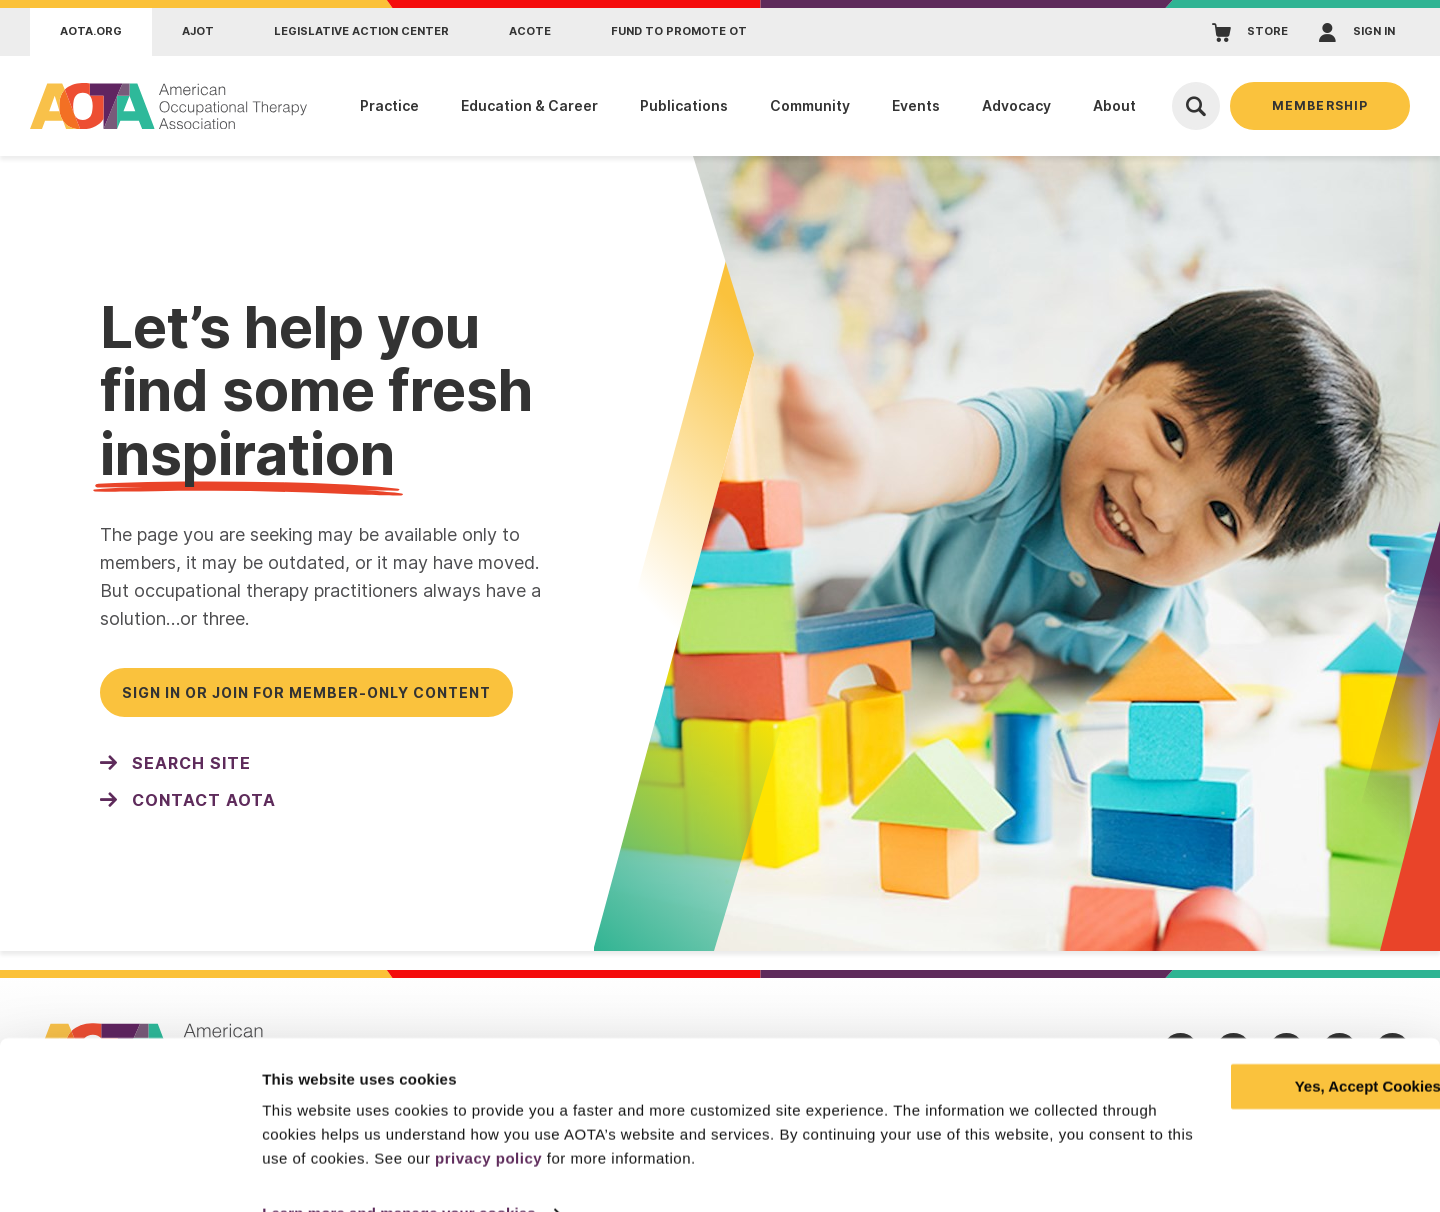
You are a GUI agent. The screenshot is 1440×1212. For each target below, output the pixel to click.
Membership (1320, 105)
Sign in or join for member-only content (306, 692)
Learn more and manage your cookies (399, 1172)
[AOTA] (169, 106)
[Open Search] (1196, 106)
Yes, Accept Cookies (1273, 1045)
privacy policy (691, 1117)
